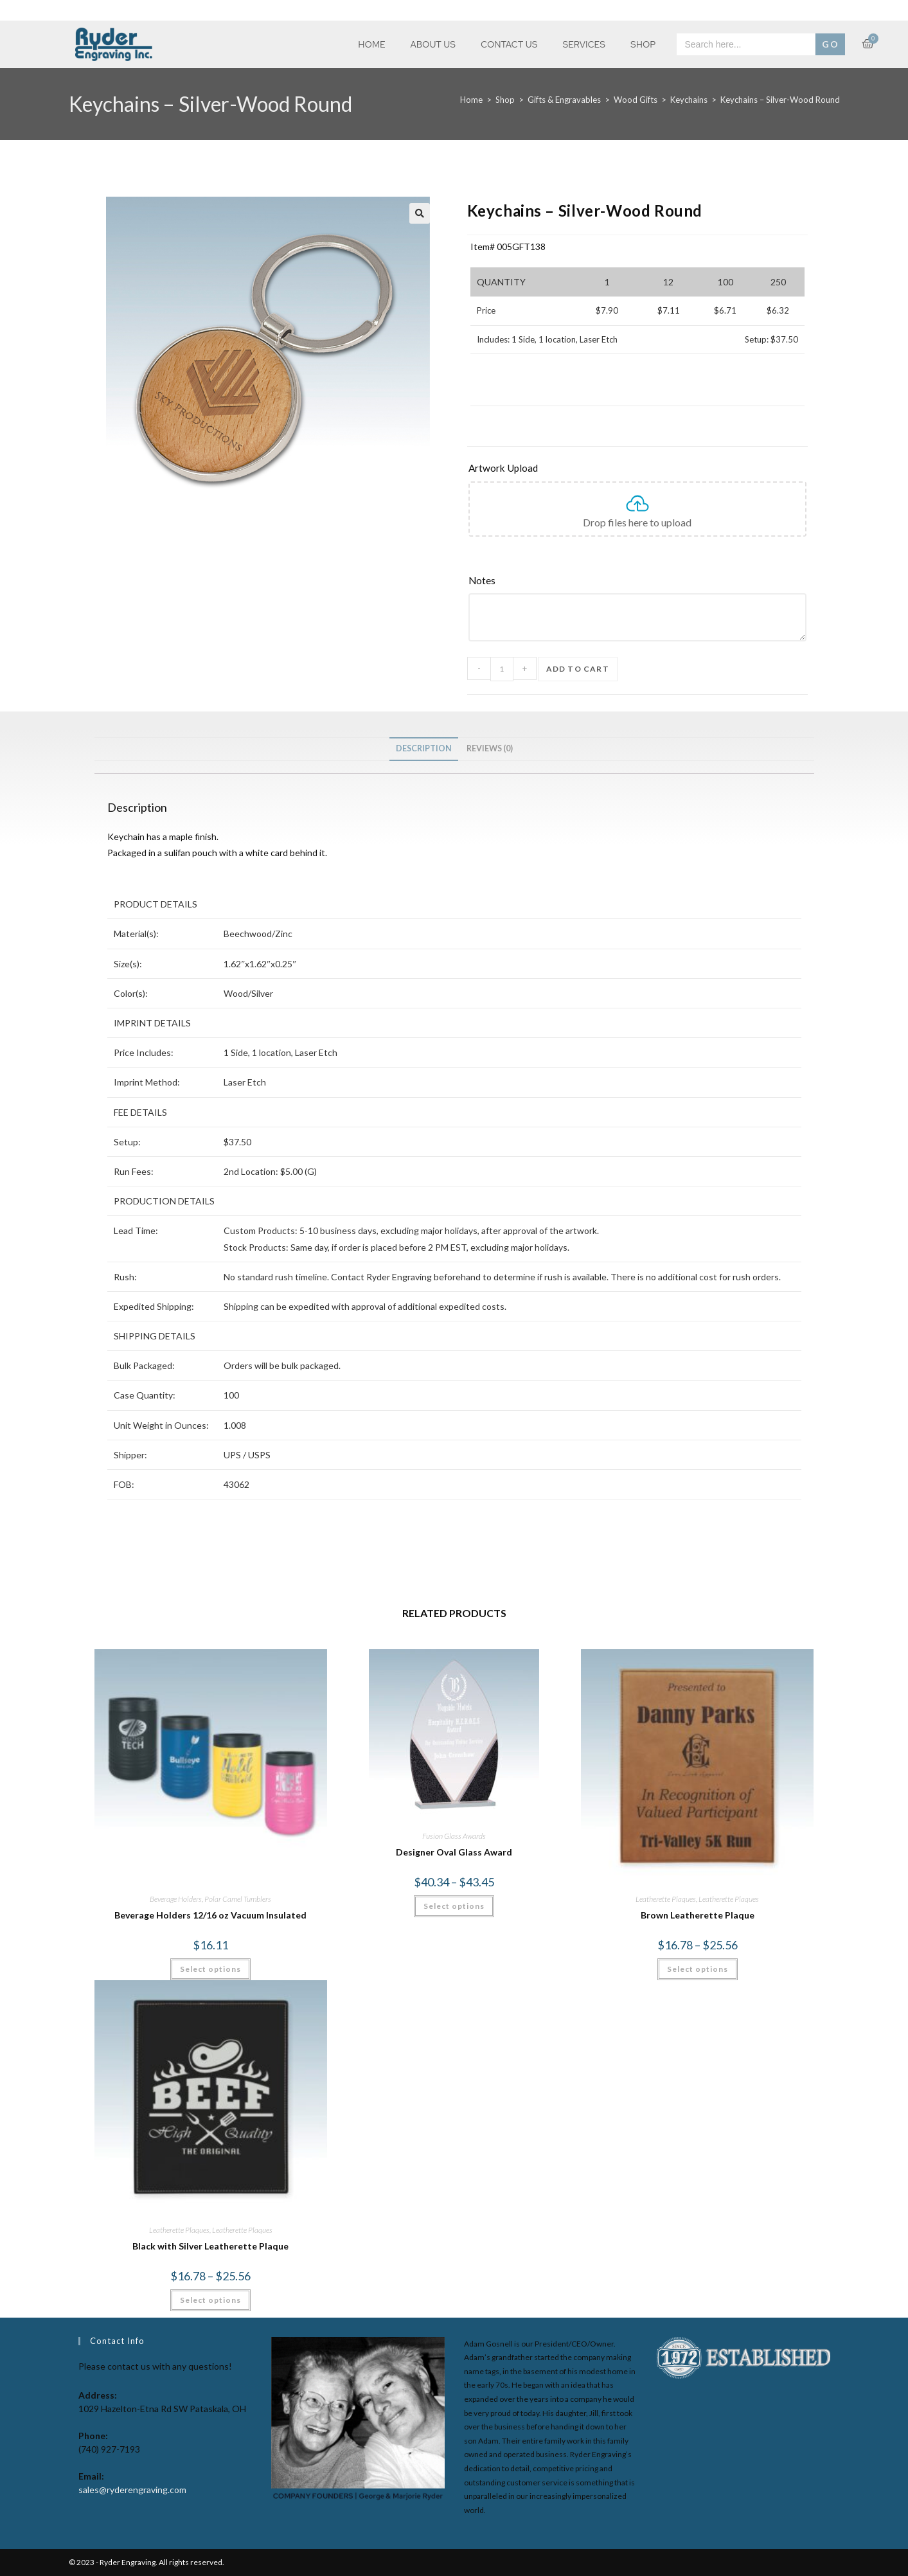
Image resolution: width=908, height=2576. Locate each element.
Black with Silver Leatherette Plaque (210, 2246)
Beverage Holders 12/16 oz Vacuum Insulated (210, 1915)
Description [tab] (424, 748)
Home (371, 44)
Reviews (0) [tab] (490, 748)
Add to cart (577, 669)
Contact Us (509, 44)
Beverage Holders (176, 1899)
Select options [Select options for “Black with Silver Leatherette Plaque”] (210, 2300)
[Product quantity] (501, 669)
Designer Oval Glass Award (454, 1852)
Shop (642, 44)
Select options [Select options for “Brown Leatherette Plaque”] (697, 1969)
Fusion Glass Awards (454, 1836)
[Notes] (637, 581)
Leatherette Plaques (666, 1899)
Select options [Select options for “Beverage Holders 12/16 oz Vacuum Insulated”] (210, 1969)
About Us (433, 44)
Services (583, 44)
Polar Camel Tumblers (237, 1899)
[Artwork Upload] (637, 469)
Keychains (689, 99)
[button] (419, 213)
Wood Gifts (635, 99)
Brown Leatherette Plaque (697, 1915)
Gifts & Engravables (564, 99)
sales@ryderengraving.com (132, 2489)
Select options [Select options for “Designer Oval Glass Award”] (454, 1906)
